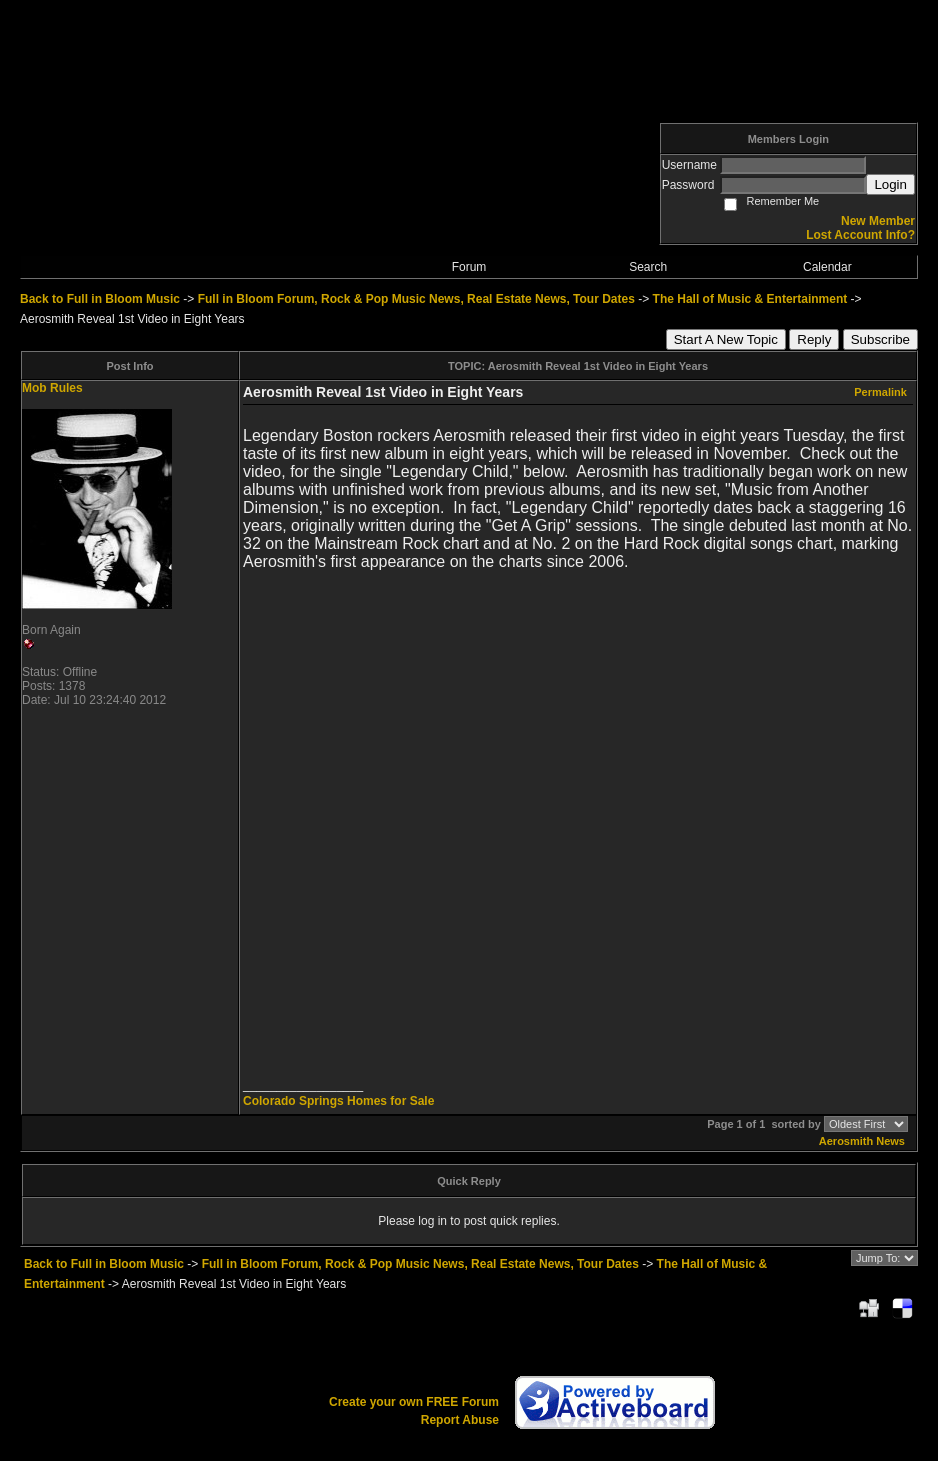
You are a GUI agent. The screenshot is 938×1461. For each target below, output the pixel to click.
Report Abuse (460, 1420)
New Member (878, 221)
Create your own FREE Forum (414, 1402)
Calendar (827, 267)
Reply (814, 339)
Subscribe (880, 339)
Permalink (880, 392)
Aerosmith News (862, 1141)
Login (890, 184)
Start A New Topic (726, 339)
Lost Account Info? (860, 235)
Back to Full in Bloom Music (100, 299)
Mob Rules (52, 388)
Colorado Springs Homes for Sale (338, 1101)
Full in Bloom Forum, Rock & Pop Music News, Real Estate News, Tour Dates (416, 299)
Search (648, 267)
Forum (469, 267)
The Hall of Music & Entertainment (750, 299)
